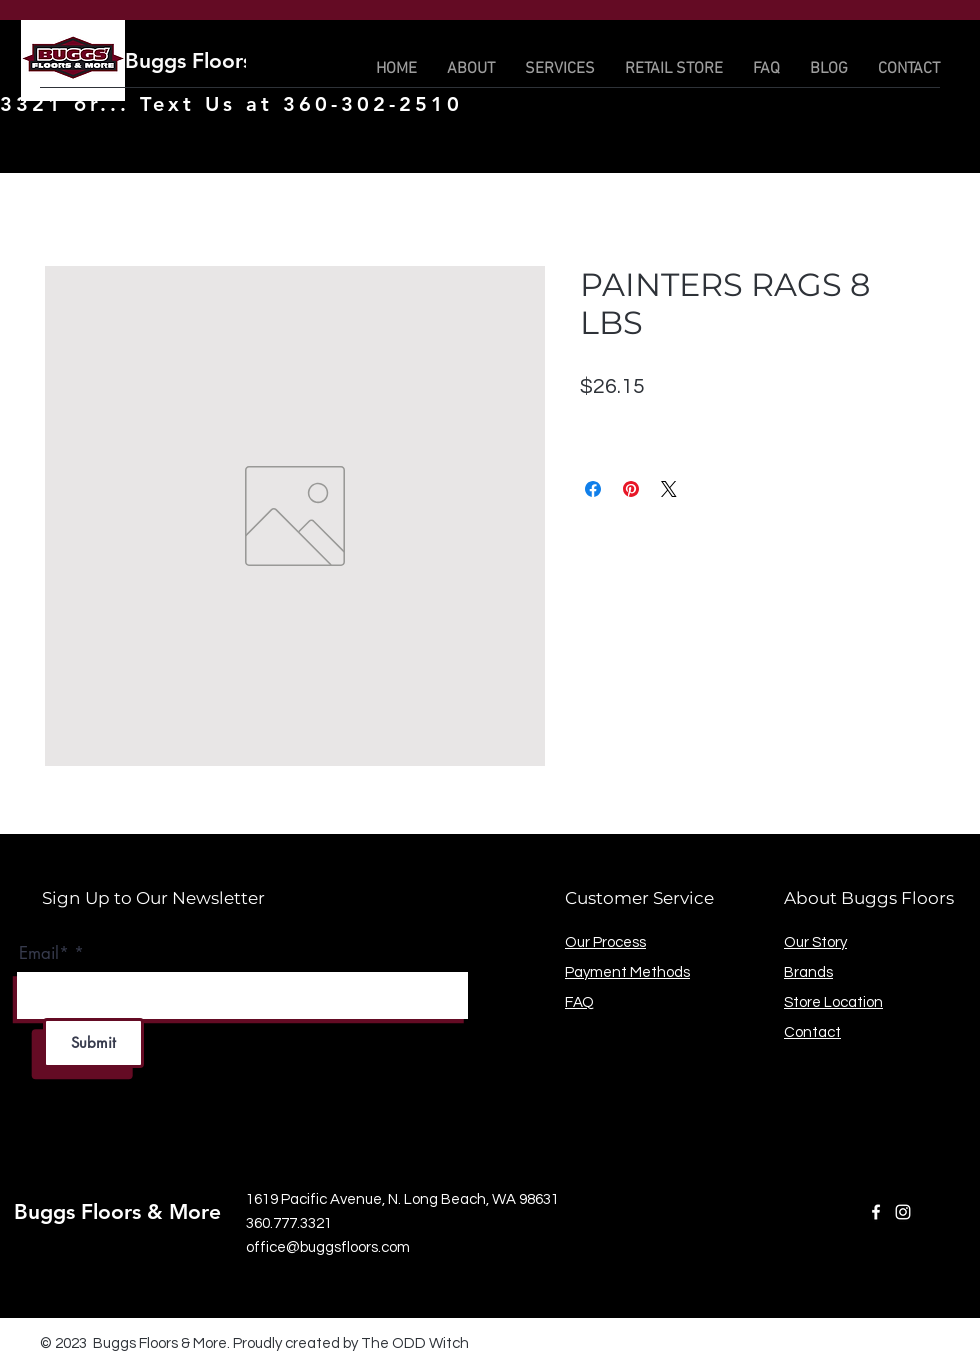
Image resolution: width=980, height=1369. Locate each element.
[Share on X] (669, 489)
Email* (44, 953)
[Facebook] (876, 1212)
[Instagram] (903, 1212)
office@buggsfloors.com (328, 1247)
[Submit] (93, 1043)
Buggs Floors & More (228, 60)
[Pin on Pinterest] (631, 489)
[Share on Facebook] (593, 489)
